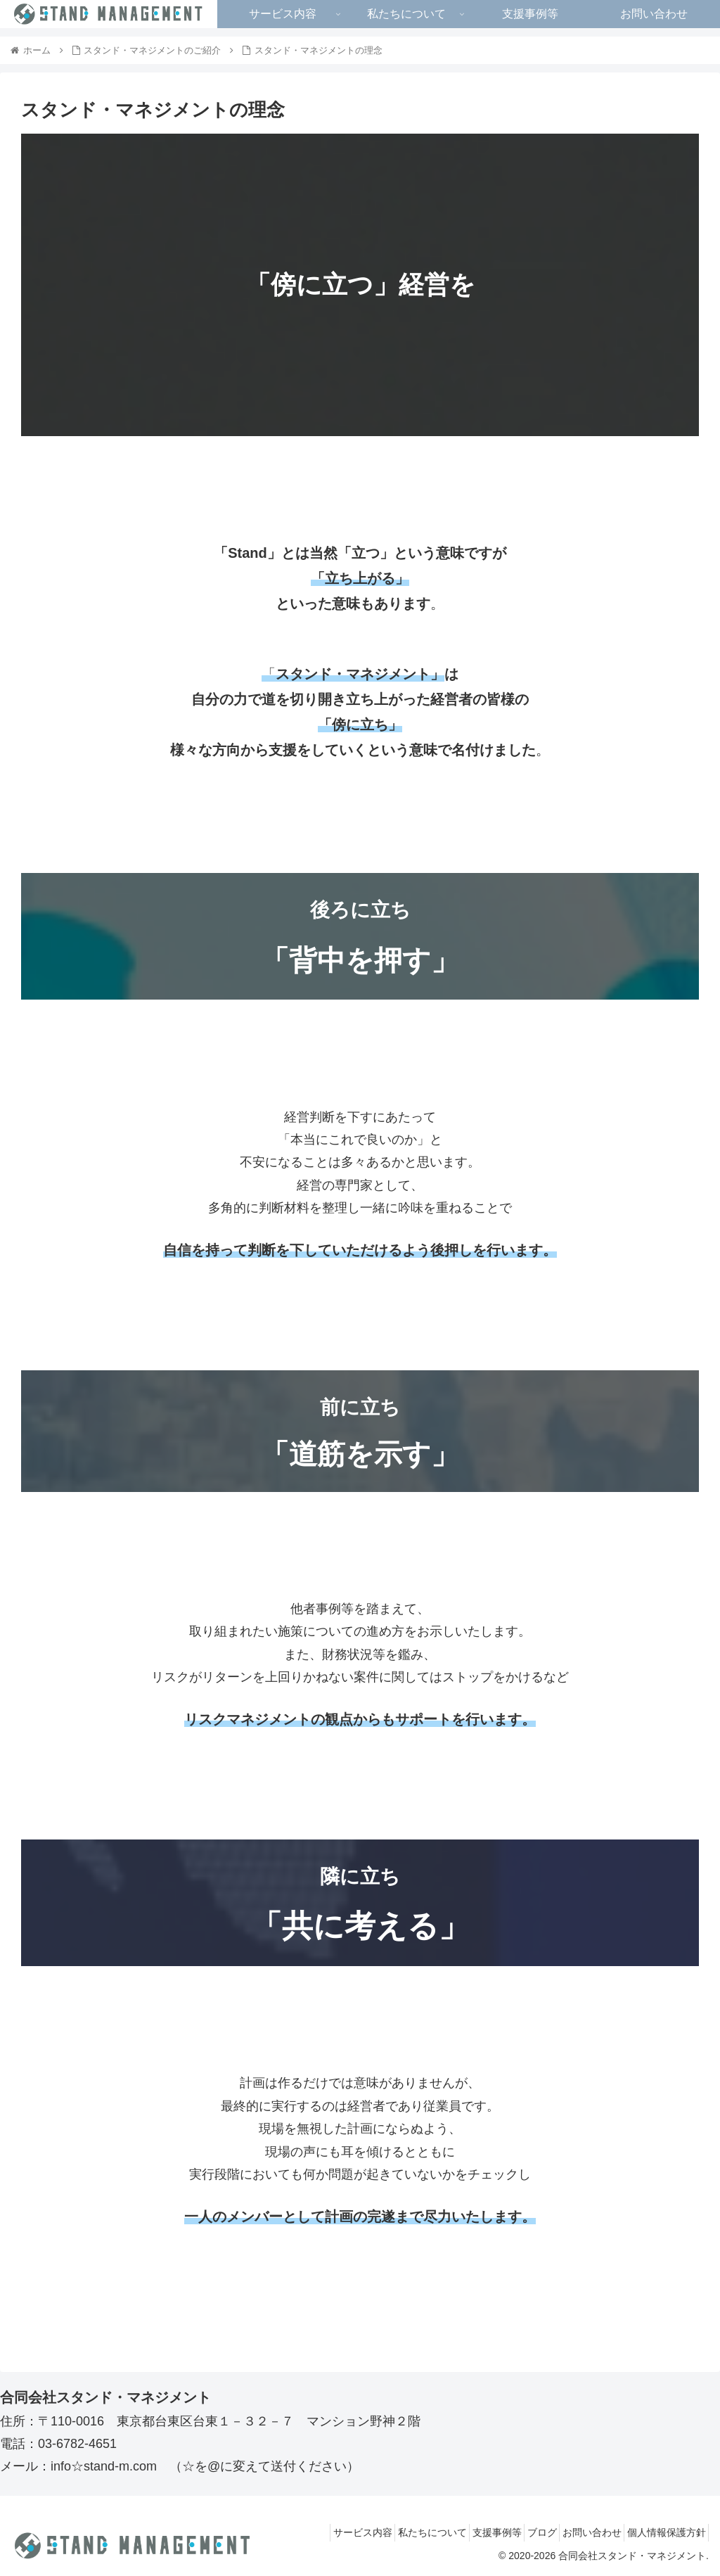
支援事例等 (464, 2532)
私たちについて (390, 2532)
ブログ (519, 2532)
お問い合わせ (578, 2532)
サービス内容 (312, 2532)
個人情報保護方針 (661, 2532)
